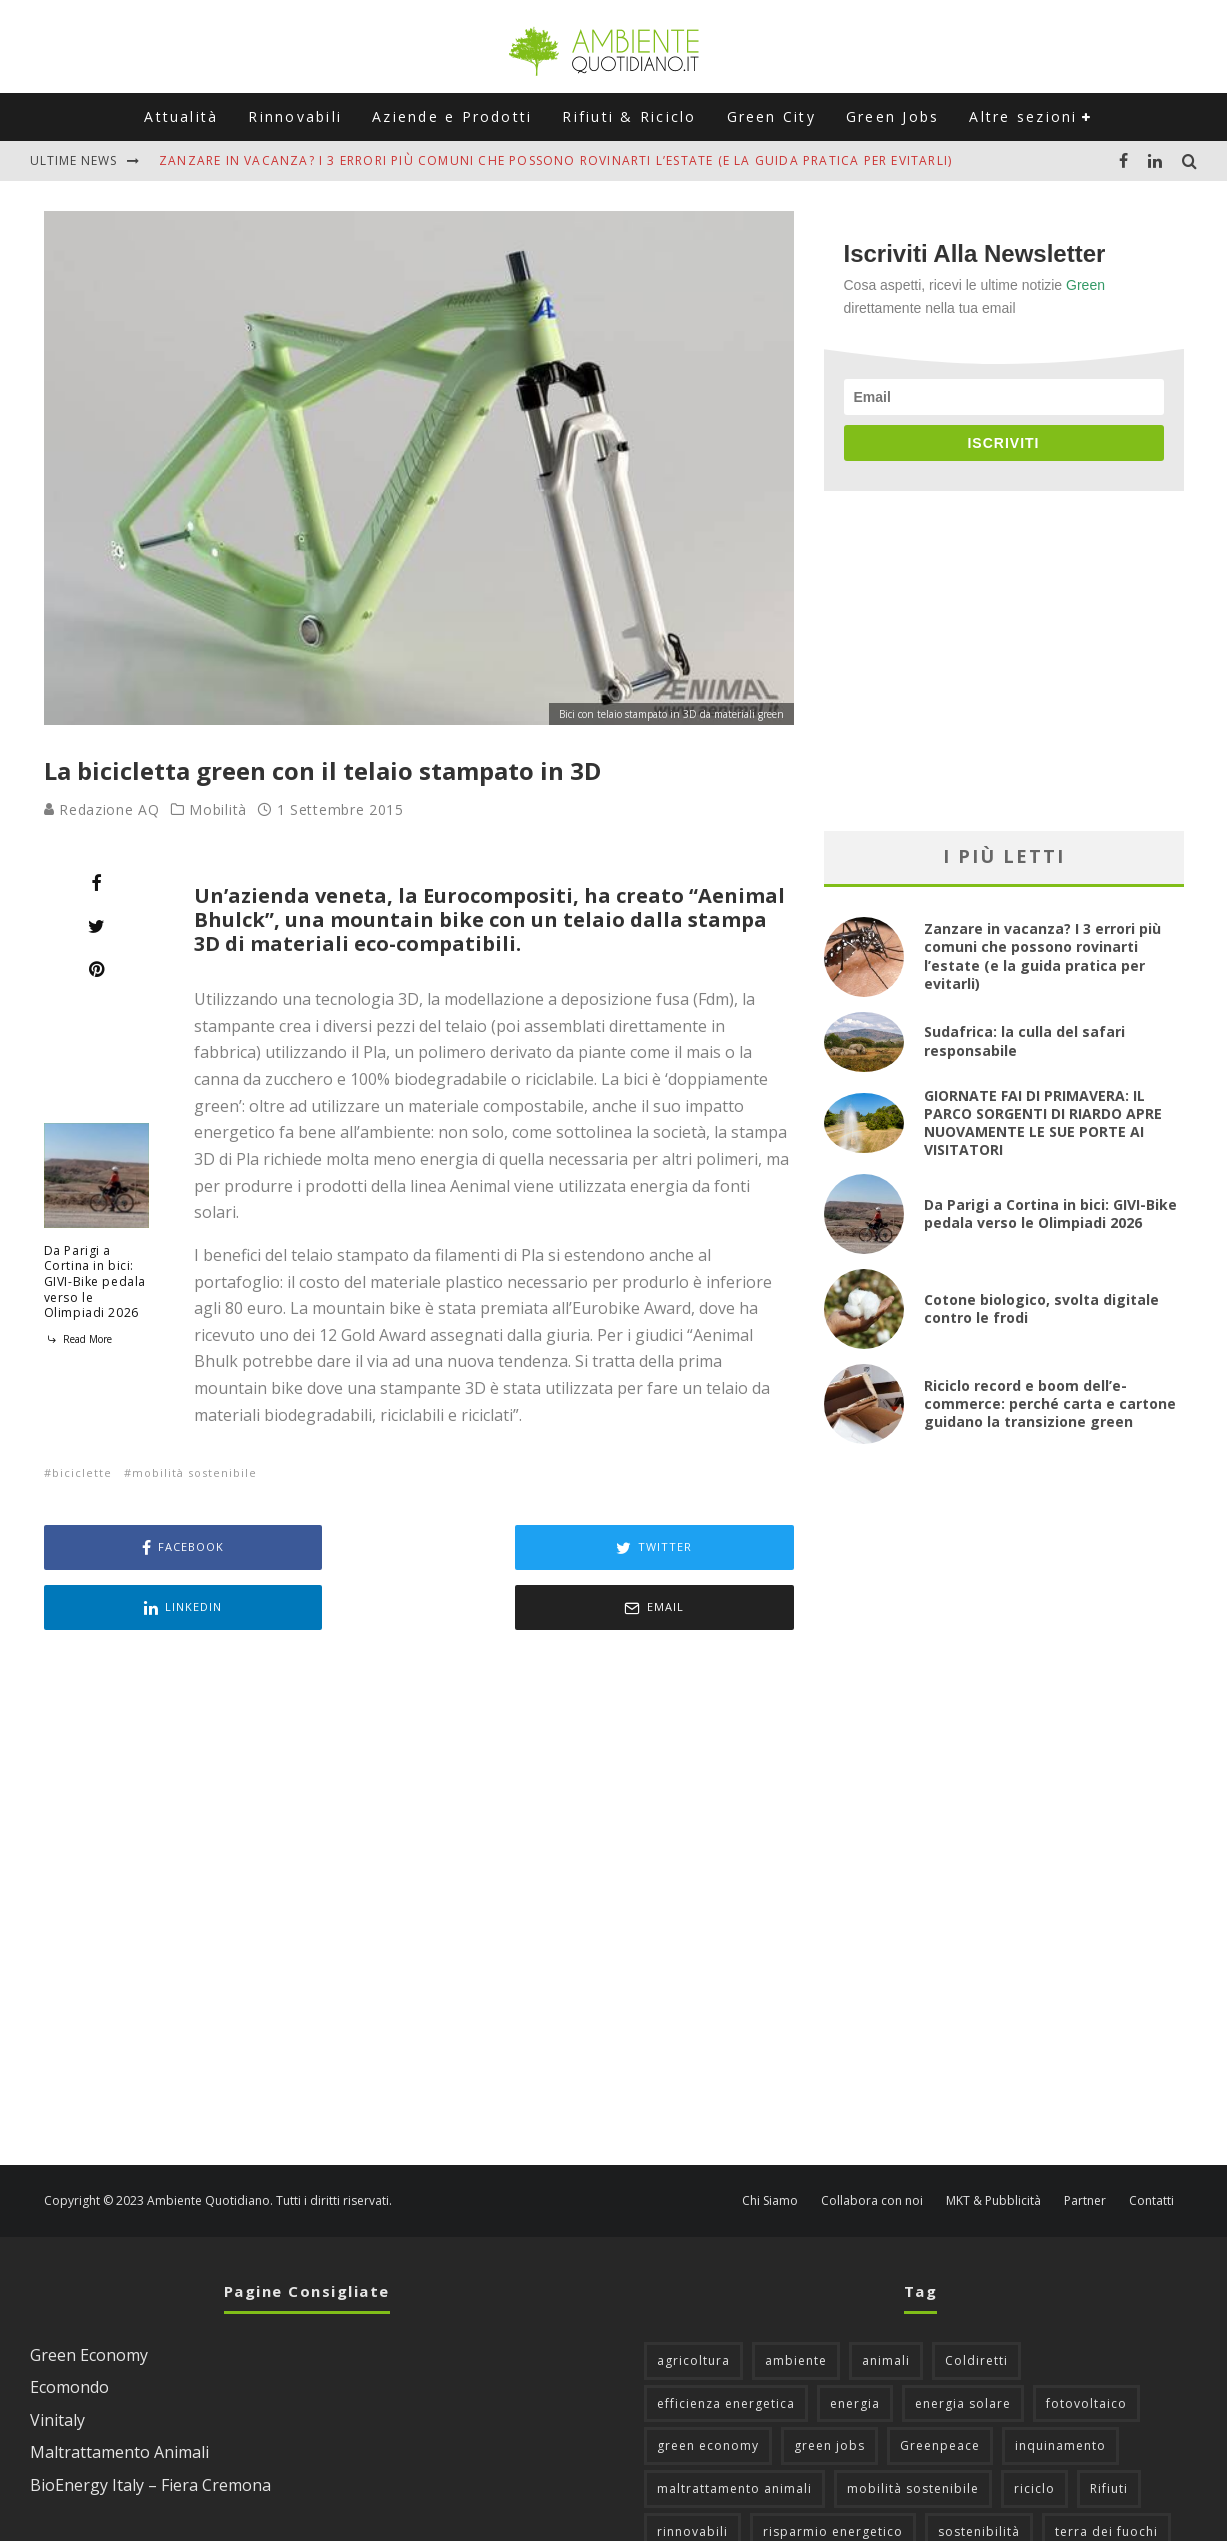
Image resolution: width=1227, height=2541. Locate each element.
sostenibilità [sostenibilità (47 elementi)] (979, 2471)
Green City (771, 116)
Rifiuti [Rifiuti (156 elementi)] (1109, 2428)
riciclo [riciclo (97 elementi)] (1034, 2428)
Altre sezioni (1023, 116)
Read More (78, 1339)
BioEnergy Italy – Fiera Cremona (150, 2425)
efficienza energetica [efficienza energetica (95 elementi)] (726, 2343)
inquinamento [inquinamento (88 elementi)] (1060, 2385)
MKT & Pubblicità (993, 2141)
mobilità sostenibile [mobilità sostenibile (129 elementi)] (913, 2428)
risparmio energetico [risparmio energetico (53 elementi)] (833, 2471)
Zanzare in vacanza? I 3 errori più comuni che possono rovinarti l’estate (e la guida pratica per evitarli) (555, 160)
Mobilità (218, 810)
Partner (1085, 2141)
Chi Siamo (770, 2141)
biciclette (82, 1472)
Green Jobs (892, 116)
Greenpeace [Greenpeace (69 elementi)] (940, 2385)
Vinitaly (57, 2360)
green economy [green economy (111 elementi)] (708, 2385)
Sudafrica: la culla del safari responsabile (1024, 1040)
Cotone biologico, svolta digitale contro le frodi (1041, 1308)
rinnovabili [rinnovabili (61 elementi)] (692, 2471)
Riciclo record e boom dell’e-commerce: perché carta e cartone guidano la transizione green (1050, 1403)
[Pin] (96, 969)
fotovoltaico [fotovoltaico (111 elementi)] (1086, 2343)
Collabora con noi (872, 2141)
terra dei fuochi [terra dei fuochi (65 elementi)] (1106, 2471)
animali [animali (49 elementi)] (886, 2300)
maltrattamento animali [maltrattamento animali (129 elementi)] (734, 2428)
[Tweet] (96, 926)
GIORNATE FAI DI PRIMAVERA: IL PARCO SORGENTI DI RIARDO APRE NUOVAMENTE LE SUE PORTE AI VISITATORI (1043, 1123)
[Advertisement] (419, 1840)
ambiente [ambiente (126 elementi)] (796, 2300)
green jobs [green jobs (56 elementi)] (829, 2385)
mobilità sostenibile (194, 1472)
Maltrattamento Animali (119, 2392)
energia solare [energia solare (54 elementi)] (963, 2343)
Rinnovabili (295, 116)
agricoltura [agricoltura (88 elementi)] (693, 2300)
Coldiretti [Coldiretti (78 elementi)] (976, 2300)
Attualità (181, 116)
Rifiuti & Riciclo (629, 116)
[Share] (96, 883)
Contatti (1151, 2141)
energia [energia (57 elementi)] (855, 2343)
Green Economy (89, 2295)
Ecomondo (69, 2327)
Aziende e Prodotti (452, 116)
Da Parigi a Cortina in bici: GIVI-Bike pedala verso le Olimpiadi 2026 (95, 1281)
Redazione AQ (102, 809)
